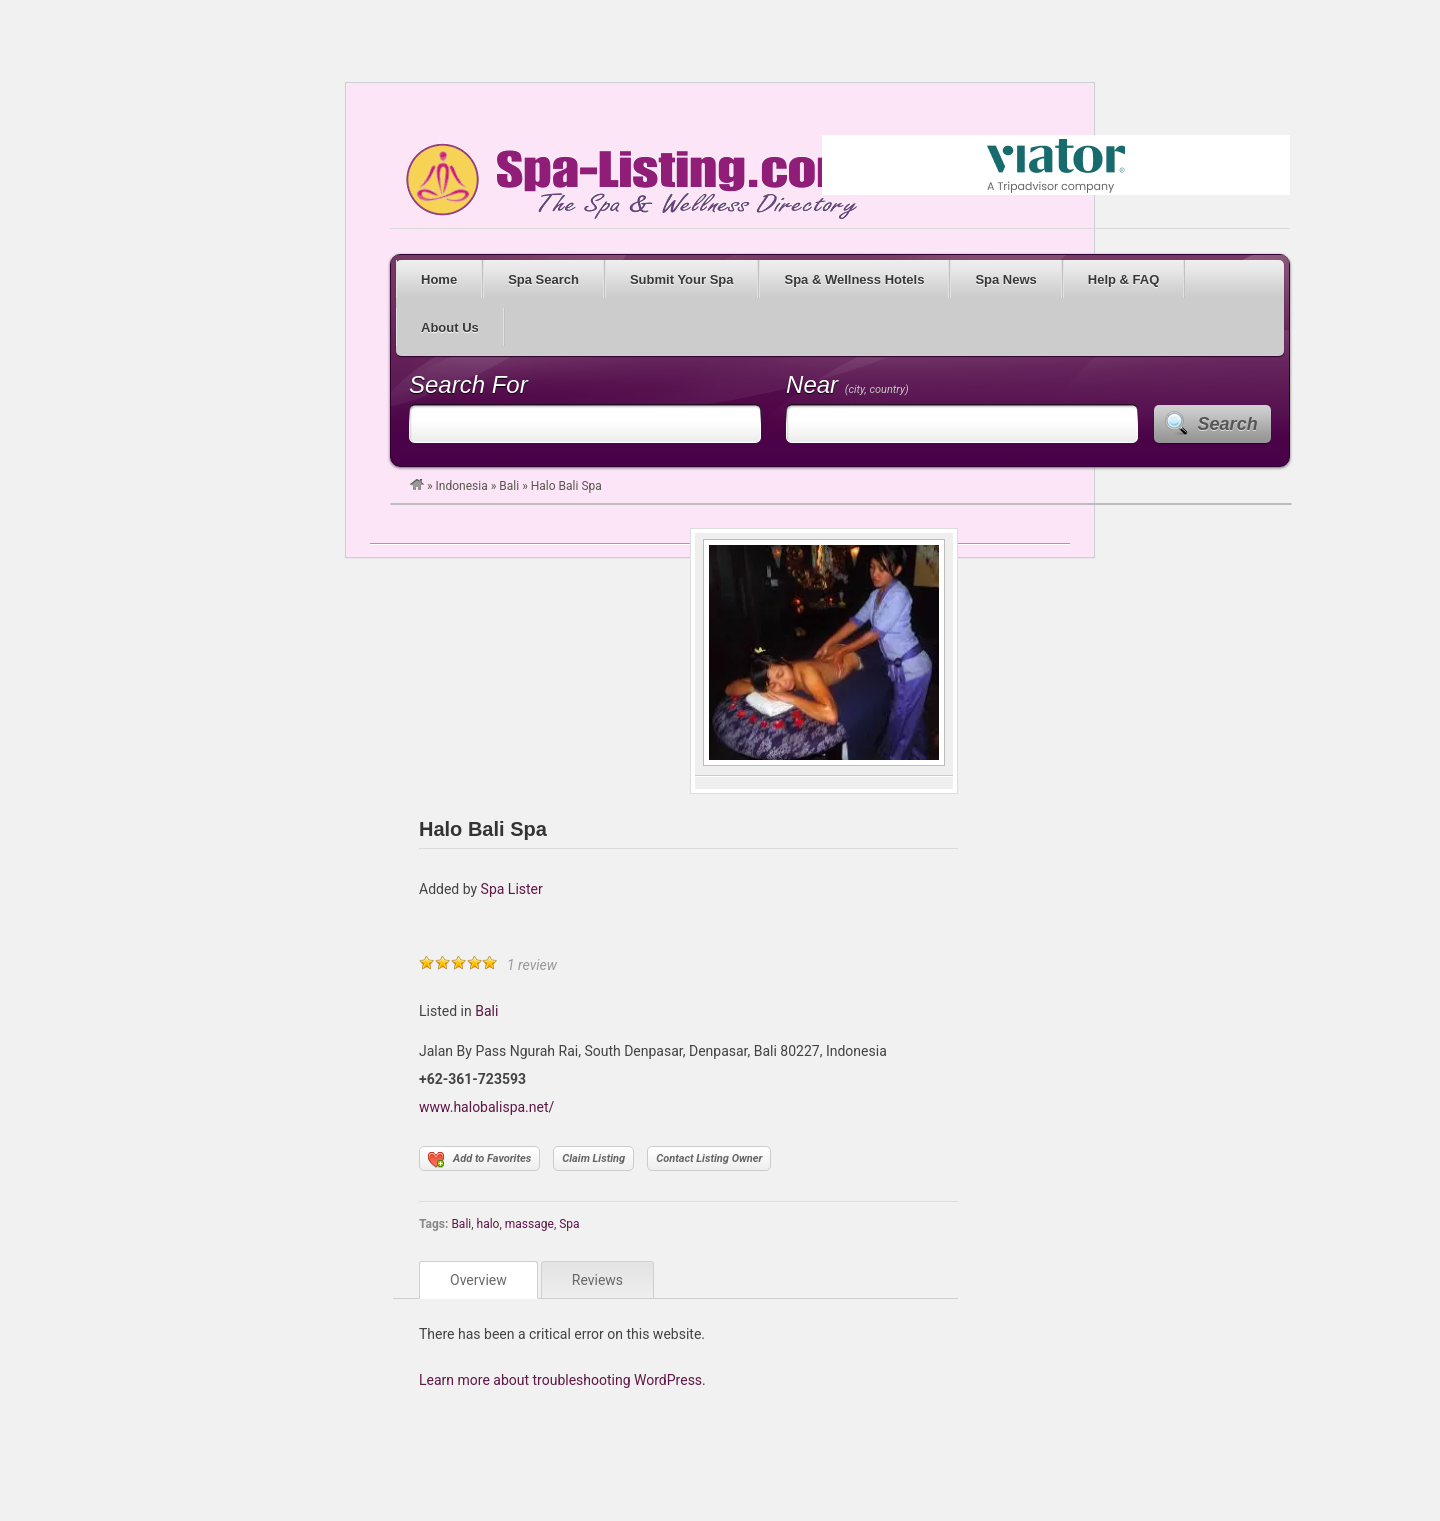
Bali (509, 486)
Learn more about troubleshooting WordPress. (562, 1380)
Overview (478, 1280)
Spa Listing (628, 180)
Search (1228, 424)
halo (488, 1224)
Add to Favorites (479, 1160)
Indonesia (462, 486)
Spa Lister (512, 889)
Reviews (597, 1280)
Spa (569, 1224)
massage (529, 1224)
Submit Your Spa (682, 279)
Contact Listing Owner (709, 1158)
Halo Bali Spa (483, 829)
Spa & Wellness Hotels (854, 279)
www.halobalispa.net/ (486, 1107)
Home (439, 279)
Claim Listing (593, 1158)
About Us (450, 327)
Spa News (1005, 279)
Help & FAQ (1124, 279)
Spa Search (543, 279)
